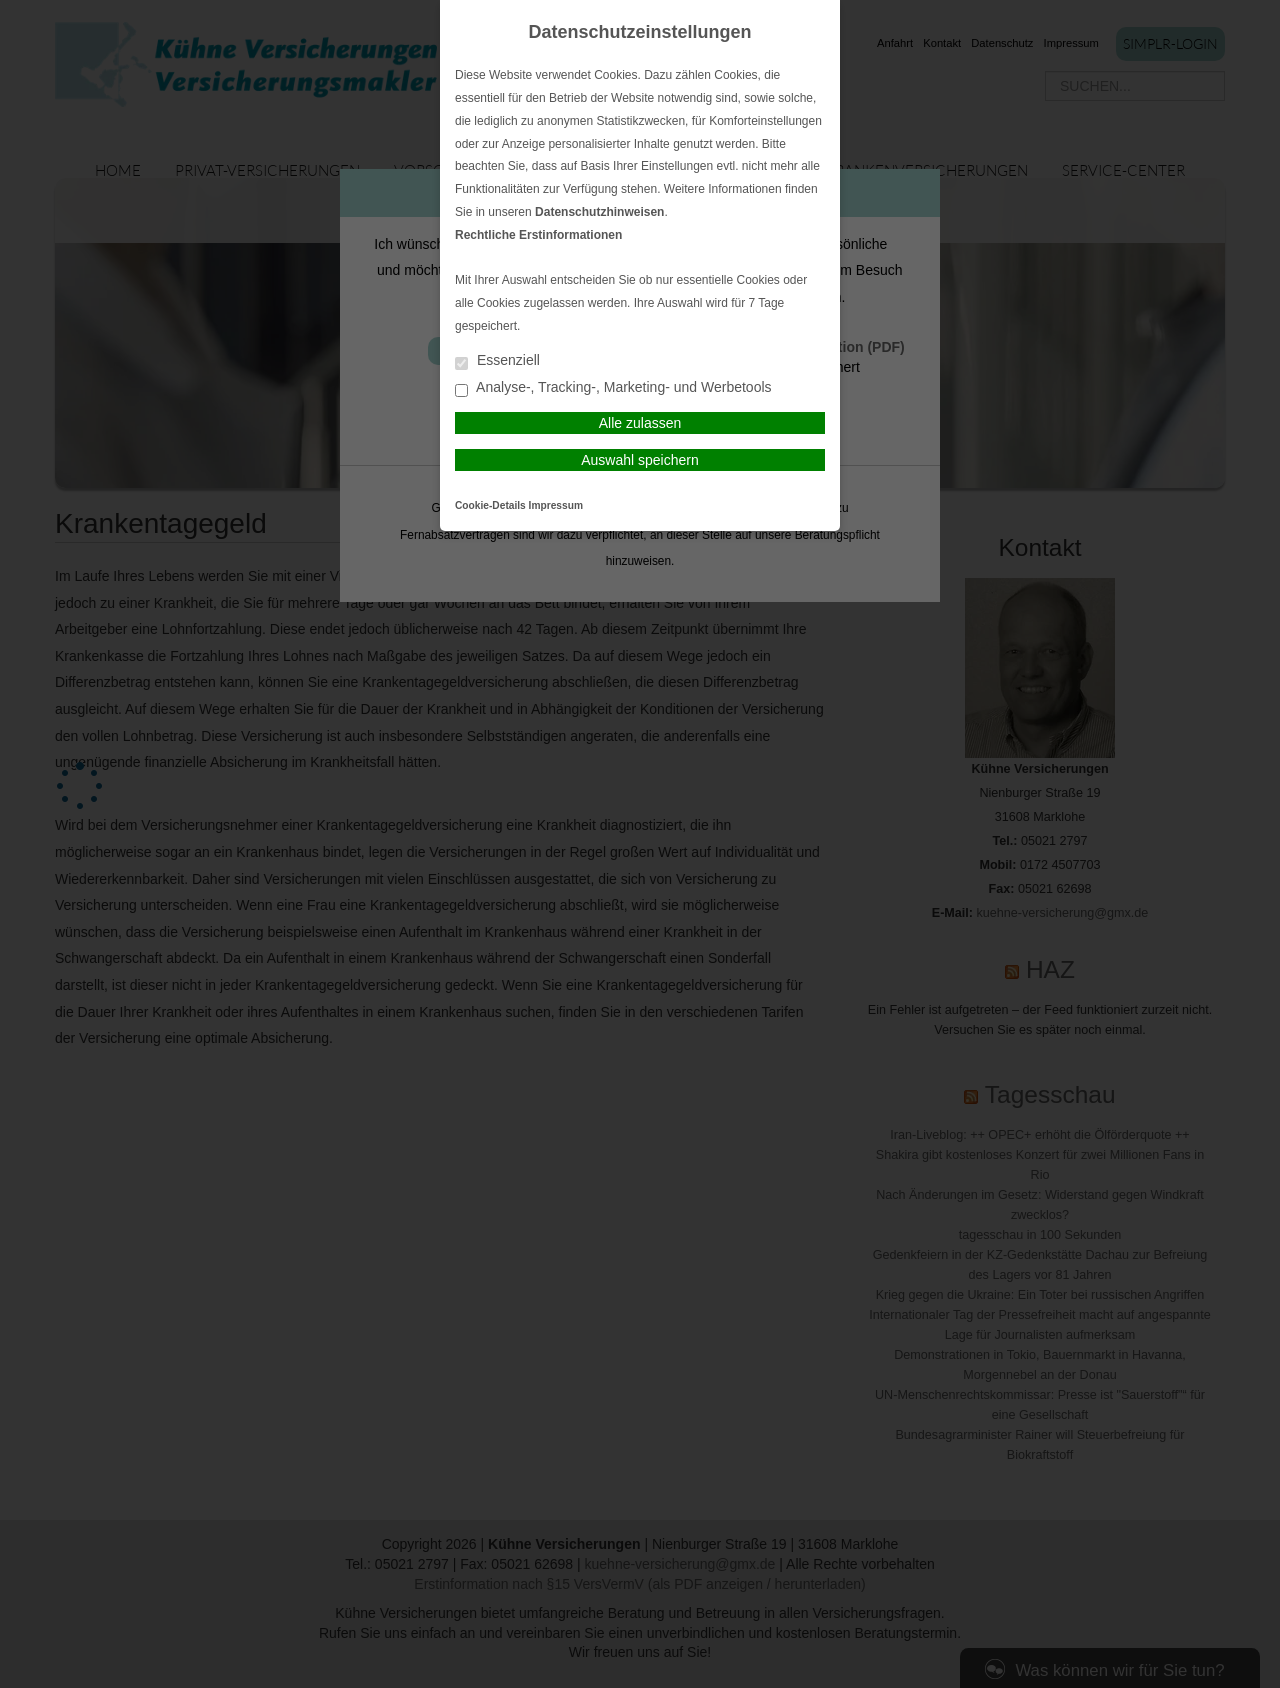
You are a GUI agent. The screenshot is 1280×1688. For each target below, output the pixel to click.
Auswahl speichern (640, 460)
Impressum (556, 505)
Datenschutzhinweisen (599, 212)
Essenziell (497, 361)
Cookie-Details (490, 505)
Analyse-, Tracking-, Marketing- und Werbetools (613, 388)
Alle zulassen (640, 423)
